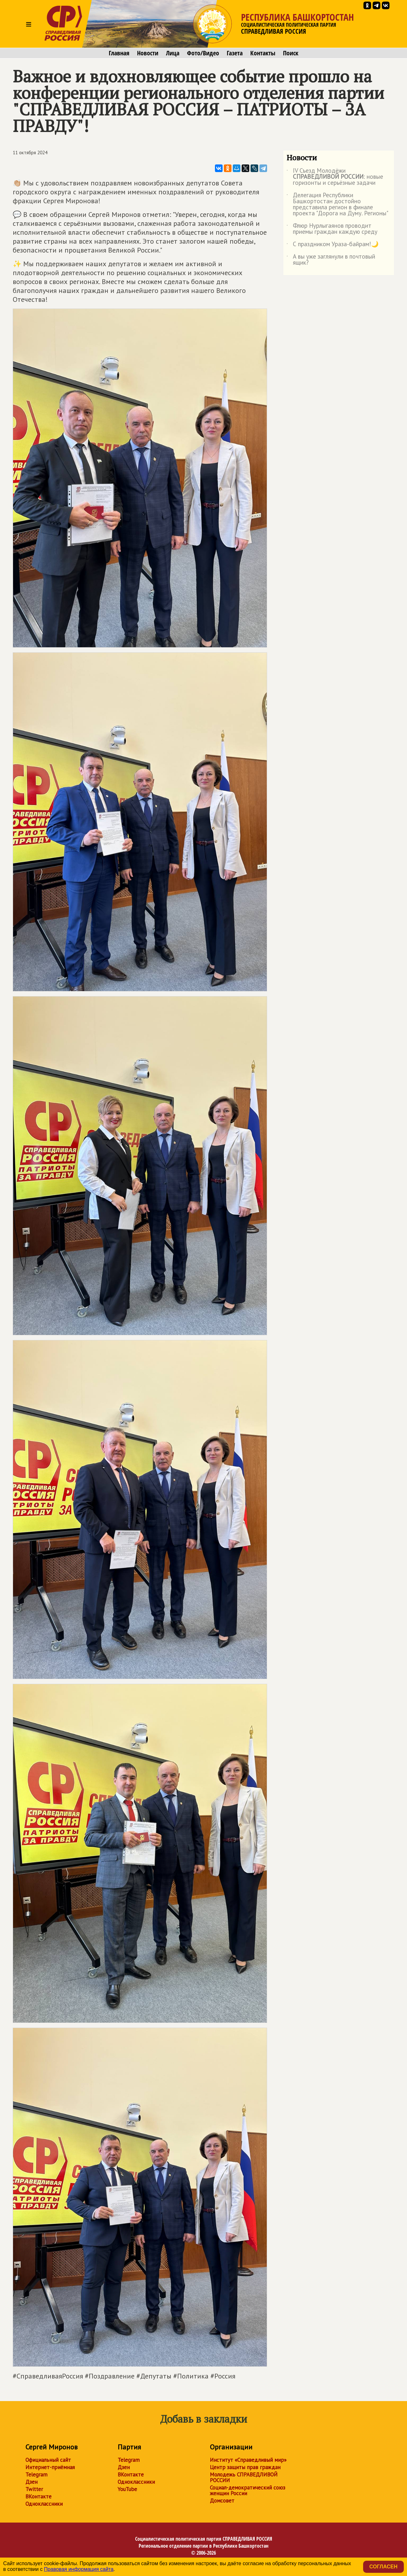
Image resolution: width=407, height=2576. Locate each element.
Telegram (36, 2474)
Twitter (34, 2489)
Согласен (383, 2566)
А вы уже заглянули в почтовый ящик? (330, 259)
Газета (235, 53)
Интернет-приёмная (50, 2467)
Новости (147, 53)
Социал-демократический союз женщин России (247, 2490)
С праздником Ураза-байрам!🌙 (332, 245)
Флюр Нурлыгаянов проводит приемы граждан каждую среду (331, 229)
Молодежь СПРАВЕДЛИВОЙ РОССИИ (244, 2477)
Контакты (262, 53)
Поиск (290, 53)
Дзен (31, 2482)
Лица (172, 53)
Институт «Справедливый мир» (248, 2460)
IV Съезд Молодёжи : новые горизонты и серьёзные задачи (334, 177)
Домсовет (222, 2500)
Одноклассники (44, 2504)
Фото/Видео (203, 53)
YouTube (127, 2489)
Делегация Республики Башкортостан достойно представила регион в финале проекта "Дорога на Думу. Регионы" (337, 204)
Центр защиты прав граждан (245, 2467)
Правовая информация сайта (79, 2569)
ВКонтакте (38, 2496)
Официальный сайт (48, 2460)
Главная (119, 53)
